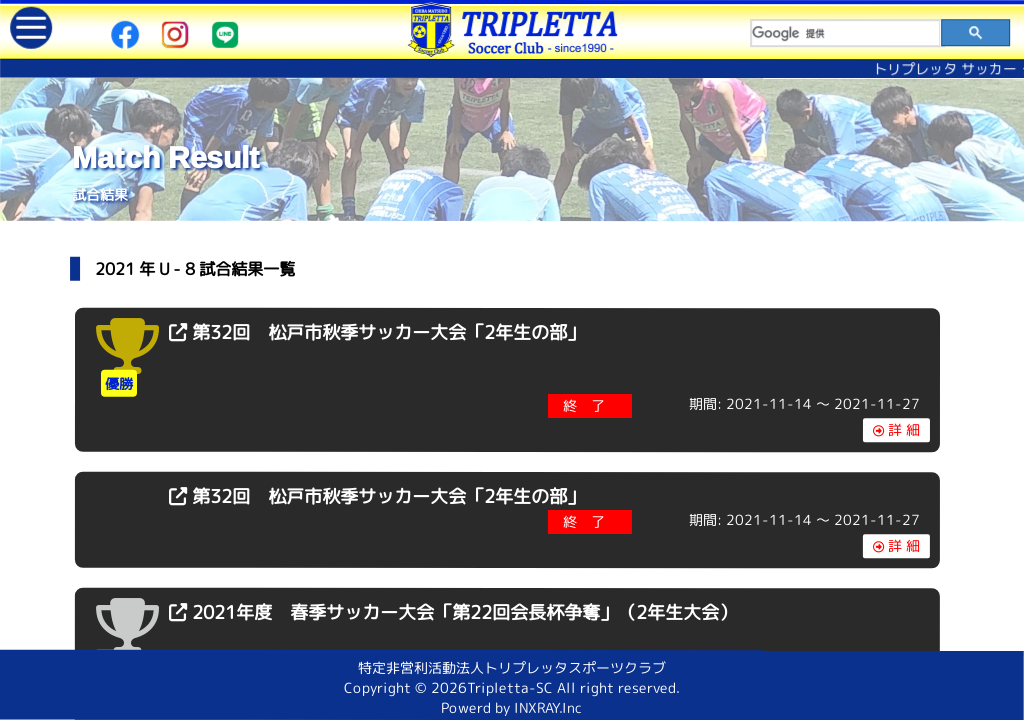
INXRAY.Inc (548, 707)
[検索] (846, 33)
